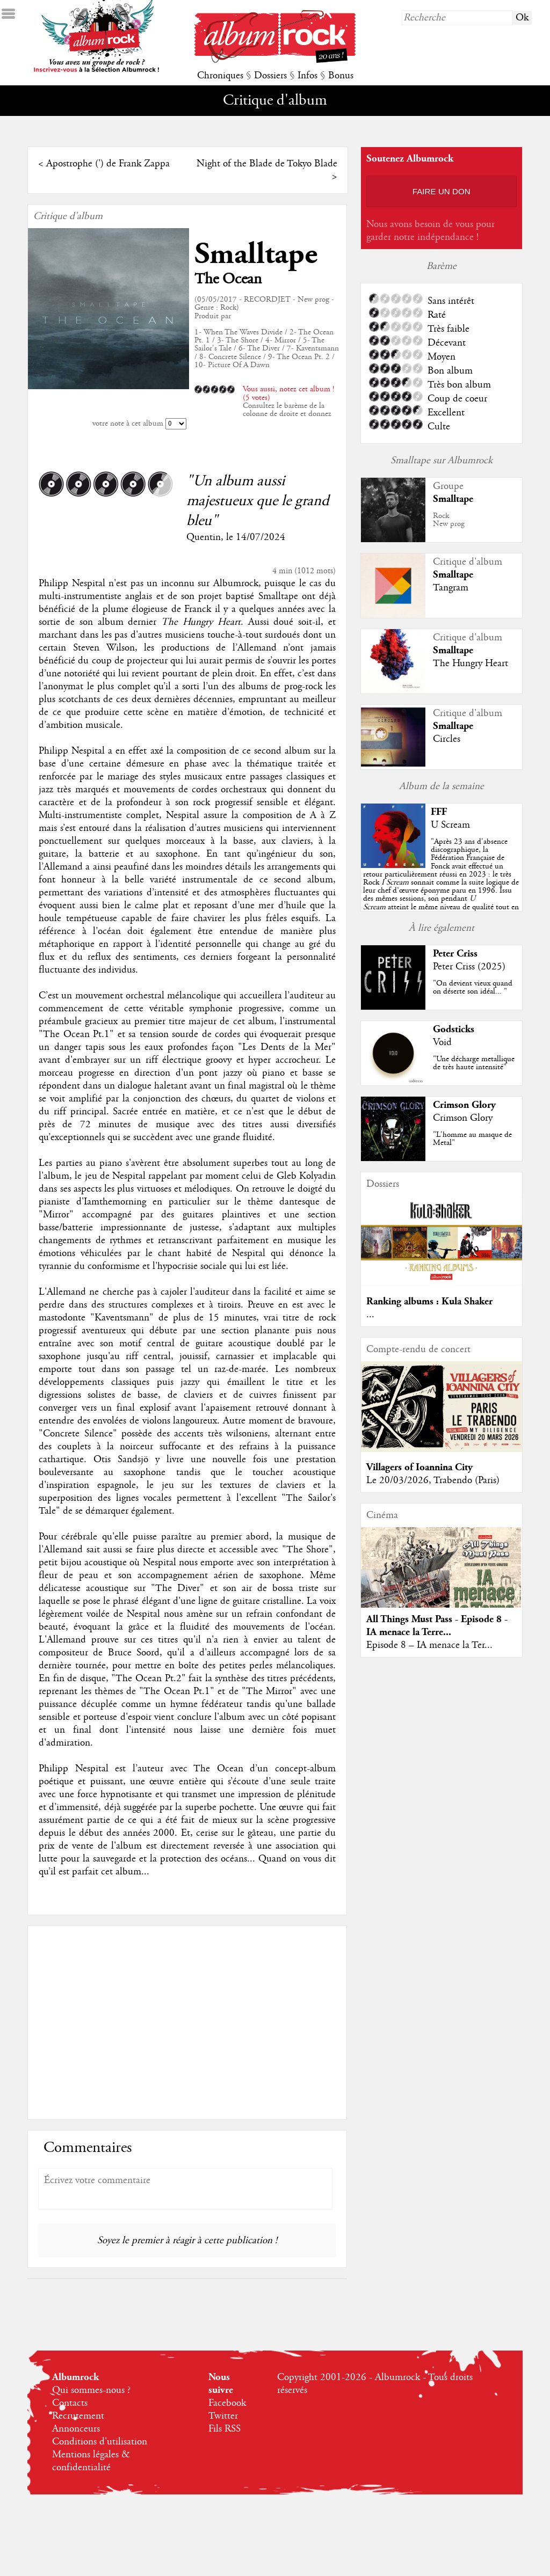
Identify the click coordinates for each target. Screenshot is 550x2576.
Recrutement (78, 2416)
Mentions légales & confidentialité (91, 2461)
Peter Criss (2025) (469, 966)
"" (441, 882)
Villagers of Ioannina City (419, 1467)
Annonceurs (76, 2428)
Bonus (340, 75)
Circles (446, 739)
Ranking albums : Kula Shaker (429, 1301)
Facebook (227, 2403)
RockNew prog (449, 519)
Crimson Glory (464, 1105)
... (370, 1314)
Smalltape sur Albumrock (441, 460)
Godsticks (453, 1029)
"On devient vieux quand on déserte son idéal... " (472, 987)
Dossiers (270, 75)
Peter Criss (455, 953)
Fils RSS (224, 2428)
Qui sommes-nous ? (91, 2390)
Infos (307, 75)
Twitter (223, 2416)
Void (442, 1042)
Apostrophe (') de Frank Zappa (108, 163)
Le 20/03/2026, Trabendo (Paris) (433, 1480)
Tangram (450, 587)
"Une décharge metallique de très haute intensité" (474, 1063)
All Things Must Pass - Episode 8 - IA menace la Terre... (437, 1625)
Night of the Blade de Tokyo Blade (267, 163)
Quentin (203, 537)
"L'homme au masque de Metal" (472, 1138)
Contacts (70, 2403)
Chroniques (220, 75)
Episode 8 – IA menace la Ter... (429, 1645)
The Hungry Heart (470, 663)
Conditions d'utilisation (99, 2441)
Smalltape (255, 254)
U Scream (450, 825)
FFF (439, 812)
